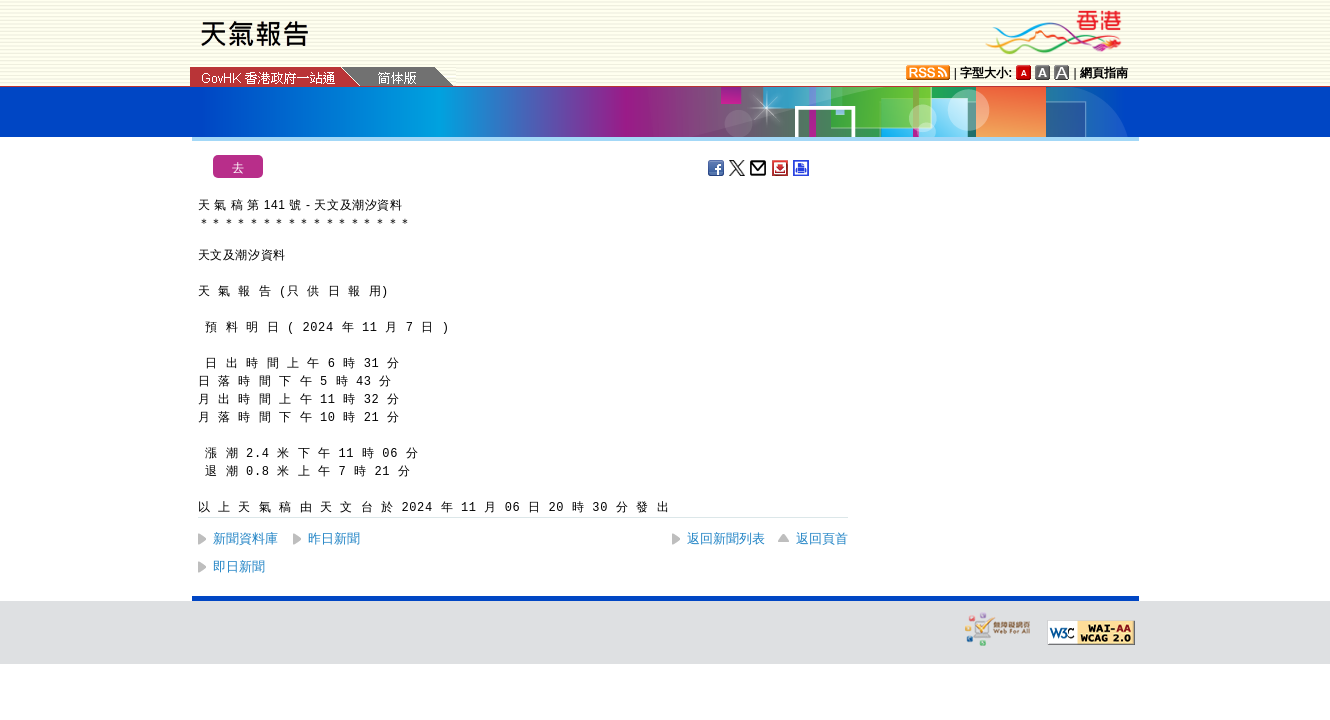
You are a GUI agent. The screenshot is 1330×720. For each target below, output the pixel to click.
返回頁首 (822, 538)
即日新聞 (239, 566)
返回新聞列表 (726, 538)
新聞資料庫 (245, 538)
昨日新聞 (334, 538)
